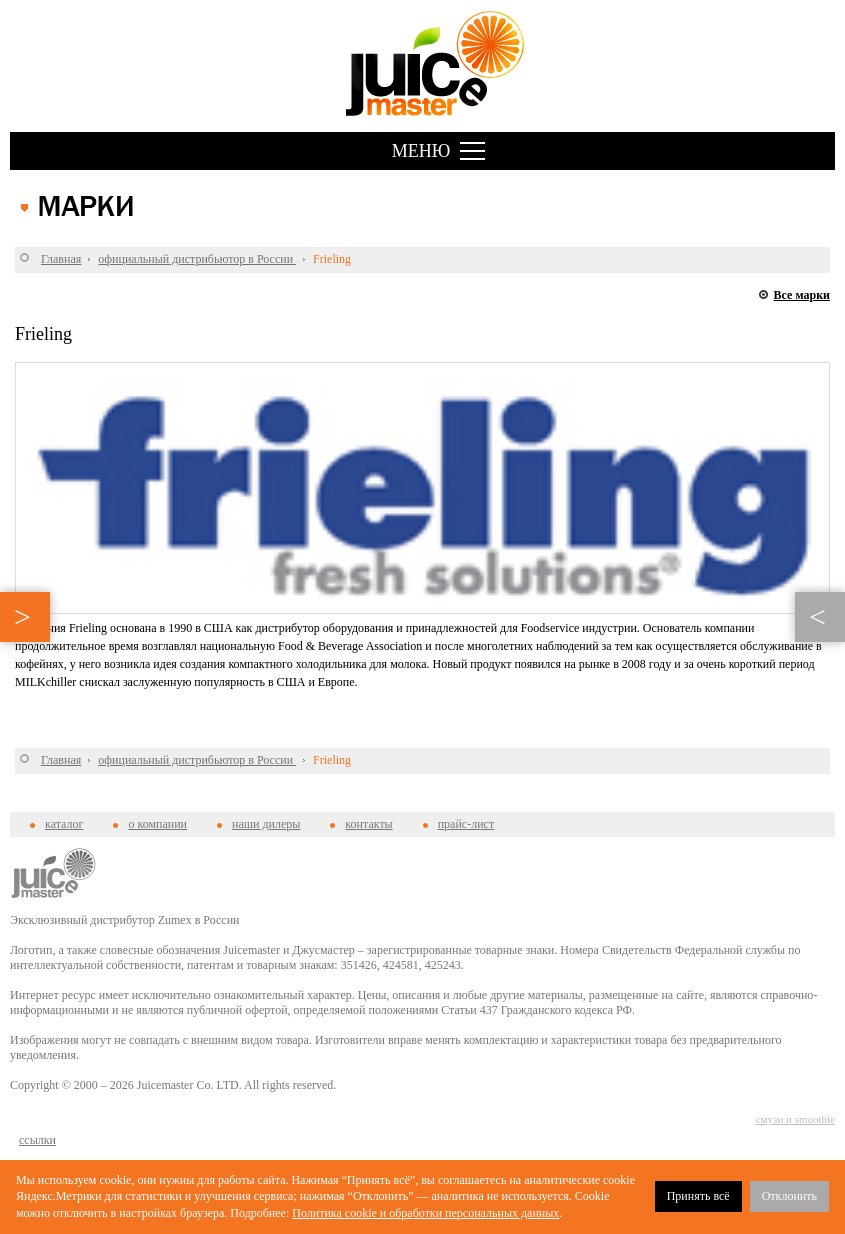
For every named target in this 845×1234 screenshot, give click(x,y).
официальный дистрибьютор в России (197, 259)
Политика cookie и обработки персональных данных (425, 1213)
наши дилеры (266, 824)
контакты (368, 824)
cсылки (37, 1140)
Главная (61, 259)
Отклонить (789, 1196)
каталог (64, 824)
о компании (157, 824)
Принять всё (698, 1196)
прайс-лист (466, 824)
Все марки (802, 295)
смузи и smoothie (795, 1119)
